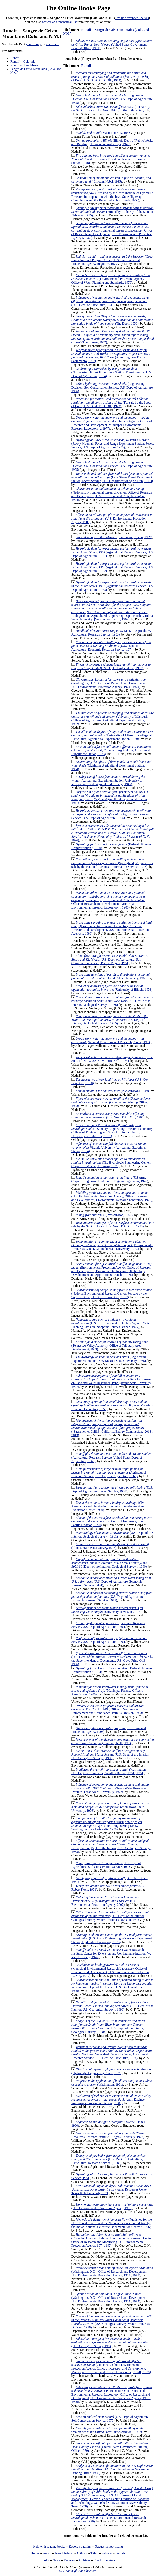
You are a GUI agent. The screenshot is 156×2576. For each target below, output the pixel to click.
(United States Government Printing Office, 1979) (111, 2447)
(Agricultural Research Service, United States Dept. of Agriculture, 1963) (111, 1457)
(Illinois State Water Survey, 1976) (110, 1546)
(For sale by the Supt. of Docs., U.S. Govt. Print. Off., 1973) (111, 76)
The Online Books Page (78, 8)
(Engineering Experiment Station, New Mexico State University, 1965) (108, 1358)
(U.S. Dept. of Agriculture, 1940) (111, 301)
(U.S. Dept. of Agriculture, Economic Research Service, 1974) (111, 645)
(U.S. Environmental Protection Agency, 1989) (111, 518)
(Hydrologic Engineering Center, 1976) (111, 2071)
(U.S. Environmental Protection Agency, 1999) (112, 2206)
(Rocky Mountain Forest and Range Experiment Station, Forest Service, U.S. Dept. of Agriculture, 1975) (112, 443)
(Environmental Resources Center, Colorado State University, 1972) (112, 1245)
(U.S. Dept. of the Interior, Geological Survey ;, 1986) (112, 1001)
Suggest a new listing (109, 2546)
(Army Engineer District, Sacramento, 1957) (110, 355)
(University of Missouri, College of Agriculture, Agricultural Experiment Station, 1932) (112, 718)
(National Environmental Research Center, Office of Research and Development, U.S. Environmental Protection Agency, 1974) (111, 494)
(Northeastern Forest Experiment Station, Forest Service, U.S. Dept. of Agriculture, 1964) (111, 372)
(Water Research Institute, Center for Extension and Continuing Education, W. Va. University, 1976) (111, 1953)
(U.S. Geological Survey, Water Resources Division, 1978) (112, 2322)
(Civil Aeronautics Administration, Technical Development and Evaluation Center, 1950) (108, 1506)
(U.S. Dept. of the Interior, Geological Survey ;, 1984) (108, 2026)
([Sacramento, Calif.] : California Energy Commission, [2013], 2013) (112, 1428)
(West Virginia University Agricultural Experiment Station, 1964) (109, 1147)
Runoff (15, 58)
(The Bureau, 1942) (112, 337)
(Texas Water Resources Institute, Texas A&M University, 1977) (110, 1788)
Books (44, 2560)
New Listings (64, 2553)
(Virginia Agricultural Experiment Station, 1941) (109, 797)
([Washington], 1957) (109, 2430)
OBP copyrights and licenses (77, 2571)
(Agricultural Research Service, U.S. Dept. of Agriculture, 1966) (111, 814)
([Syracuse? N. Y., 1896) (112, 833)
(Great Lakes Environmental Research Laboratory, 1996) (108, 2517)
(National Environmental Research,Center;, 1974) (111, 1040)
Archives (84, 2560)
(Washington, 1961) (111, 2082)
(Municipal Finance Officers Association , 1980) (109, 1690)
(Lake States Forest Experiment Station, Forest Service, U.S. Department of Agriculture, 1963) (112, 477)
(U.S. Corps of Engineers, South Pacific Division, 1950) (112, 1521)
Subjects (107, 2553)
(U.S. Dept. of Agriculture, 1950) (111, 666)
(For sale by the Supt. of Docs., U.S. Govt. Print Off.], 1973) (112, 1224)
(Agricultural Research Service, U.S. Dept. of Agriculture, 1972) (112, 567)
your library (33, 44)
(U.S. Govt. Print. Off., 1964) (107, 1115)
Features (69, 2560)
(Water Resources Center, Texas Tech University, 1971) (111, 2189)
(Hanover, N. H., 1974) (112, 1741)
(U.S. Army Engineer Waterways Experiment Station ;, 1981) (111, 2099)
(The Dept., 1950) (112, 319)
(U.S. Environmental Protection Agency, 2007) (105, 1901)
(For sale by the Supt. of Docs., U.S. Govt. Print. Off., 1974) (112, 1059)
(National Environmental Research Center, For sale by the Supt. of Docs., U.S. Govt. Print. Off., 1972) (111, 1293)
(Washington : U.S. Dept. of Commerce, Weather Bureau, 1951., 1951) (109, 1771)
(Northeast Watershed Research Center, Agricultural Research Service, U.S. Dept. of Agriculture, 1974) (112, 2052)
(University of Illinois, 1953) (111, 987)
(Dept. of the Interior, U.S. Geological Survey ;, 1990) (112, 1985)
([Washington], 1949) (112, 1091)
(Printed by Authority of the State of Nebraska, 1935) (112, 211)
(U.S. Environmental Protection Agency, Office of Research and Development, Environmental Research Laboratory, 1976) (111, 1196)
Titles (94, 2553)
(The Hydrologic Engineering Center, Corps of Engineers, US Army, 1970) (111, 1162)
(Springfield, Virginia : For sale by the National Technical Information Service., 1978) (112, 863)
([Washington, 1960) (104, 1215)
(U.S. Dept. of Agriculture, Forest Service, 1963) (112, 1489)
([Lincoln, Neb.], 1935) (111, 179)
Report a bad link (80, 2546)
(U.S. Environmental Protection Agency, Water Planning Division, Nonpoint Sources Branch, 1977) (111, 1323)
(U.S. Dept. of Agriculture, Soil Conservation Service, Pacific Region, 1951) (112, 959)
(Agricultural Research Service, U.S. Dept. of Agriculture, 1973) (112, 586)
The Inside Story (105, 2560)
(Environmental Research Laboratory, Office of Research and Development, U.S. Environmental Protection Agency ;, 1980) (111, 230)
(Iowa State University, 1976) (110, 1807)
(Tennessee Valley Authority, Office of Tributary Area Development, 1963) (109, 1345)
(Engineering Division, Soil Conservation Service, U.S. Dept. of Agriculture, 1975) (112, 99)
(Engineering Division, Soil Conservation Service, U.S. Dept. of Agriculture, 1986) (112, 387)
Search (47, 2553)
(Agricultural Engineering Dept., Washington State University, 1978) (106, 1824)
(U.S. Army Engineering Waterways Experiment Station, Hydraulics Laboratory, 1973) (111, 1938)
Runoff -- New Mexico (25, 65)
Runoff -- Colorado (22, 61)
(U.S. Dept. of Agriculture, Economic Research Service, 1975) (111, 1596)
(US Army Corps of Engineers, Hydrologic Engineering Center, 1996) (109, 1179)
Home (35, 2553)
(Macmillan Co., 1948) (103, 132)
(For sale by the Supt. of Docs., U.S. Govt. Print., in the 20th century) (110, 108)
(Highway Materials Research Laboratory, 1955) (112, 1405)
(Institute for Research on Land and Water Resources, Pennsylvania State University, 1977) (112, 1381)
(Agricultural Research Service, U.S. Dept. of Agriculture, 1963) (108, 1472)
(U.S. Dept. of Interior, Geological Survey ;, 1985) (109, 1019)
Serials (120, 2553)
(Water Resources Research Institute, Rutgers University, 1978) (108, 2135)
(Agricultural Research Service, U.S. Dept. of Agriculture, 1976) (109, 1639)
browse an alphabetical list (59, 22)
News (56, 2560)
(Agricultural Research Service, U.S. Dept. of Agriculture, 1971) (112, 552)
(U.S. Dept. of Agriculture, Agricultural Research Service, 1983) (111, 632)
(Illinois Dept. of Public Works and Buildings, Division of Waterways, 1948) (112, 142)
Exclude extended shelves (132, 18)
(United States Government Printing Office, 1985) (112, 2469)
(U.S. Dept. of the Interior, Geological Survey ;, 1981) (112, 1534)
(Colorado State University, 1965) (110, 976)
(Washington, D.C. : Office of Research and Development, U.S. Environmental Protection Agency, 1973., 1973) (112, 2271)
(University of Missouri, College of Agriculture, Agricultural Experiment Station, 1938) (112, 735)
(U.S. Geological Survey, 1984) (109, 2342)
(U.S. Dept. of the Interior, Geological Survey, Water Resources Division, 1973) (111, 1916)
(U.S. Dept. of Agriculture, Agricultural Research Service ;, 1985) (108, 2159)
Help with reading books (49, 2546)
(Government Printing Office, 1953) (110, 1102)
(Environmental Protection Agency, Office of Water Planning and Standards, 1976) (110, 278)
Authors (81, 2553)
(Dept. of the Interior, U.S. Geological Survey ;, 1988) (111, 1846)
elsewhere (52, 44)
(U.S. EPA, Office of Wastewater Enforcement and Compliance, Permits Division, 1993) (107, 1709)
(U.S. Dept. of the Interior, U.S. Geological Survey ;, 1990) (110, 1754)
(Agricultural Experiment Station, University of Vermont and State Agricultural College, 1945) (108, 780)
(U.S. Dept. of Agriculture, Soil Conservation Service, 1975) (110, 2418)
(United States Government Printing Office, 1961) (111, 44)
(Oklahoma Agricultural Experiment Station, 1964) (111, 765)
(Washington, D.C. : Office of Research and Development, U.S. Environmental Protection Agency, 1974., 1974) (109, 683)
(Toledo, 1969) (114, 537)
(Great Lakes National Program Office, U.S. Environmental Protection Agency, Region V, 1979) (112, 260)
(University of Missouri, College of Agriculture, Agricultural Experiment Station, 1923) (111, 750)
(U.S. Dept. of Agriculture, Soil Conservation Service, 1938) (106, 1864)
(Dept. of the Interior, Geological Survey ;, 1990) (109, 1562)
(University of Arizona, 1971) (107, 1609)
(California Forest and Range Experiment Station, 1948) (110, 159)
